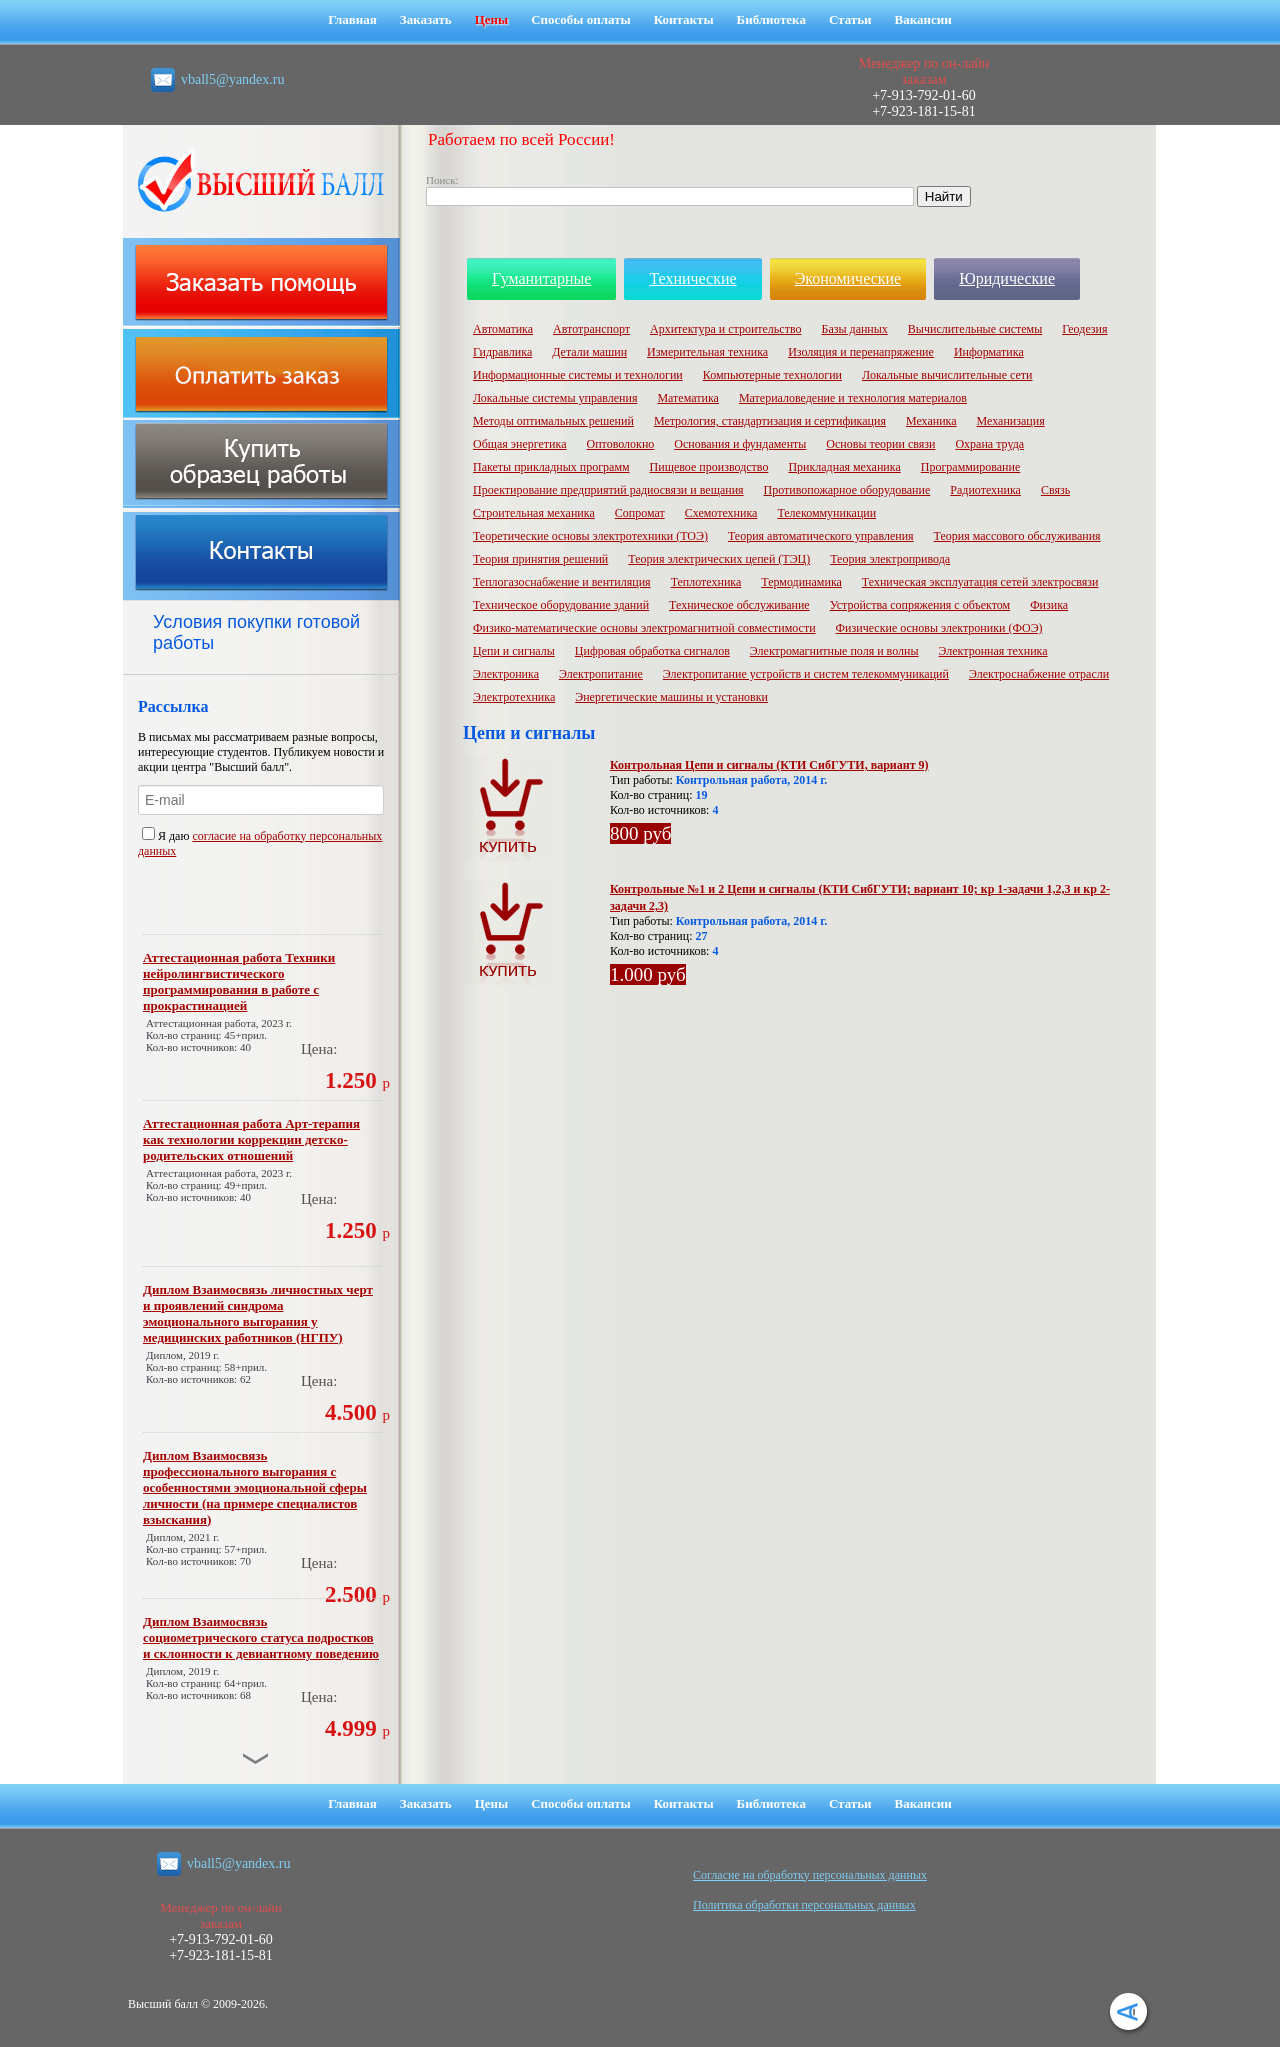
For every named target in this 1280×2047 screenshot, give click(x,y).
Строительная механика (534, 513)
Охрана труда (989, 444)
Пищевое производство (709, 467)
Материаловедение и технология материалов (853, 398)
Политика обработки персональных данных (804, 1905)
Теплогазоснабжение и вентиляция (562, 582)
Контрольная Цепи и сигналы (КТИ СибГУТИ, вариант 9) (769, 765)
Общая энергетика (520, 444)
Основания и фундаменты (740, 444)
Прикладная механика (844, 467)
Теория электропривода (890, 559)
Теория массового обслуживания (1017, 536)
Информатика (989, 352)
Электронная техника (993, 651)
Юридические (1007, 278)
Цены (492, 19)
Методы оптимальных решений (553, 421)
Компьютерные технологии (772, 375)
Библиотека (771, 19)
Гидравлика (502, 352)
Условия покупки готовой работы (256, 632)
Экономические (848, 278)
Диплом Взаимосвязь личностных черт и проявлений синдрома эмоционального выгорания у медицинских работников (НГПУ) (258, 1313)
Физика (1049, 605)
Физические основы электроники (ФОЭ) (939, 628)
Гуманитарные (541, 278)
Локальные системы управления (555, 398)
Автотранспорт (591, 329)
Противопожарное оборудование (847, 490)
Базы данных (855, 329)
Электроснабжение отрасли (1039, 674)
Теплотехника (706, 582)
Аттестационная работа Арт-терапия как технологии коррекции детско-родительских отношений (251, 1139)
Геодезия (1084, 329)
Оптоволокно (621, 444)
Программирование (971, 467)
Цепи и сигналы (514, 651)
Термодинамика (801, 582)
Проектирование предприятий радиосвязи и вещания (608, 490)
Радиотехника (985, 490)
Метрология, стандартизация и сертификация (770, 421)
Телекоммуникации (826, 513)
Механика (931, 421)
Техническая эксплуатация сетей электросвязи (980, 582)
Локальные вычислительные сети (947, 375)
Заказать (426, 19)
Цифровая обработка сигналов (652, 651)
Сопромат (640, 513)
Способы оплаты (581, 19)
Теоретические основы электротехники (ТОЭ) (590, 536)
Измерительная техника (707, 352)
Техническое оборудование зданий (561, 605)
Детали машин (589, 352)
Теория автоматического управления (821, 536)
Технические (692, 278)
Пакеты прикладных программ (551, 467)
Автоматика (503, 329)
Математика (687, 398)
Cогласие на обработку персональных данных (810, 1875)
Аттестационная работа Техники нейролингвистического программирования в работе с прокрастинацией (239, 981)
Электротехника (514, 697)
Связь (1055, 490)
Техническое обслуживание (739, 605)
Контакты (684, 19)
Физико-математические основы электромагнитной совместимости (644, 628)
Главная (352, 19)
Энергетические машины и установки (671, 697)
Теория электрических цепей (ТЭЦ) (719, 559)
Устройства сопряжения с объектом (920, 605)
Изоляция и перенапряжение (861, 352)
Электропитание (601, 674)
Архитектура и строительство (726, 329)
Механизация (1011, 421)
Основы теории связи (880, 444)
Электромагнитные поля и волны (834, 651)
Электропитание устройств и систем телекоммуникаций (806, 674)
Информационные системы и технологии (578, 375)
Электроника (506, 674)
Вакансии (923, 19)
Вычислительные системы (975, 329)
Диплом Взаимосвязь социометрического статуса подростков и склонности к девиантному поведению (261, 1637)
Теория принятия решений (540, 559)
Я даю (167, 836)
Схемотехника (721, 513)
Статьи (850, 19)
